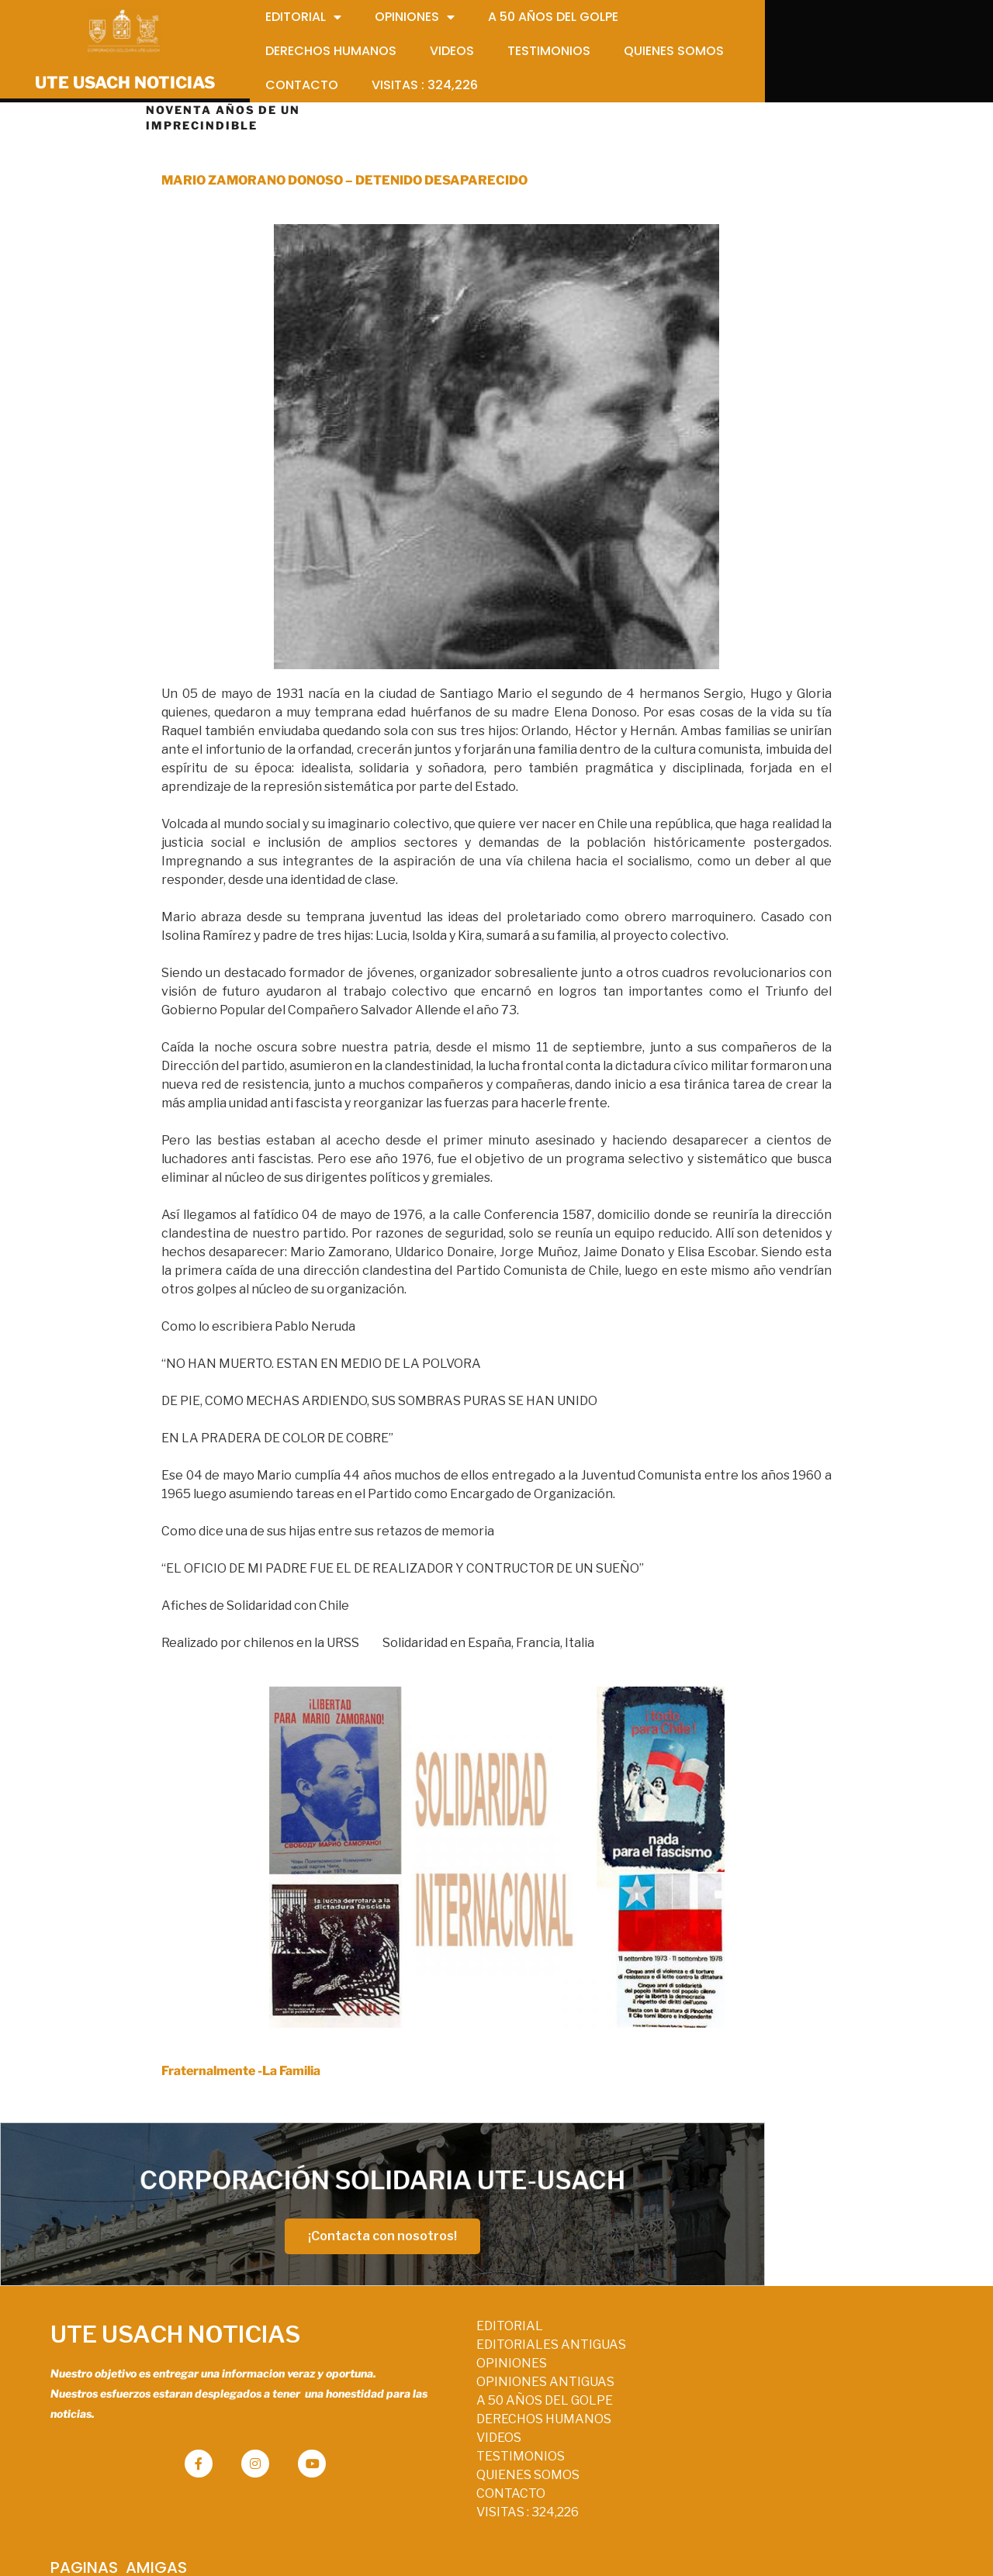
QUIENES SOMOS (468, 2485)
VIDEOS (439, 2447)
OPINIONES (452, 2373)
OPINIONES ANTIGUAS (486, 2391)
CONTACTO (451, 2503)
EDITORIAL (450, 2336)
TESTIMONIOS (461, 2466)
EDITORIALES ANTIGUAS (491, 2354)
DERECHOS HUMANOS (484, 2429)
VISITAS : (468, 2522)
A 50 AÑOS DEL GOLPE (485, 2410)
